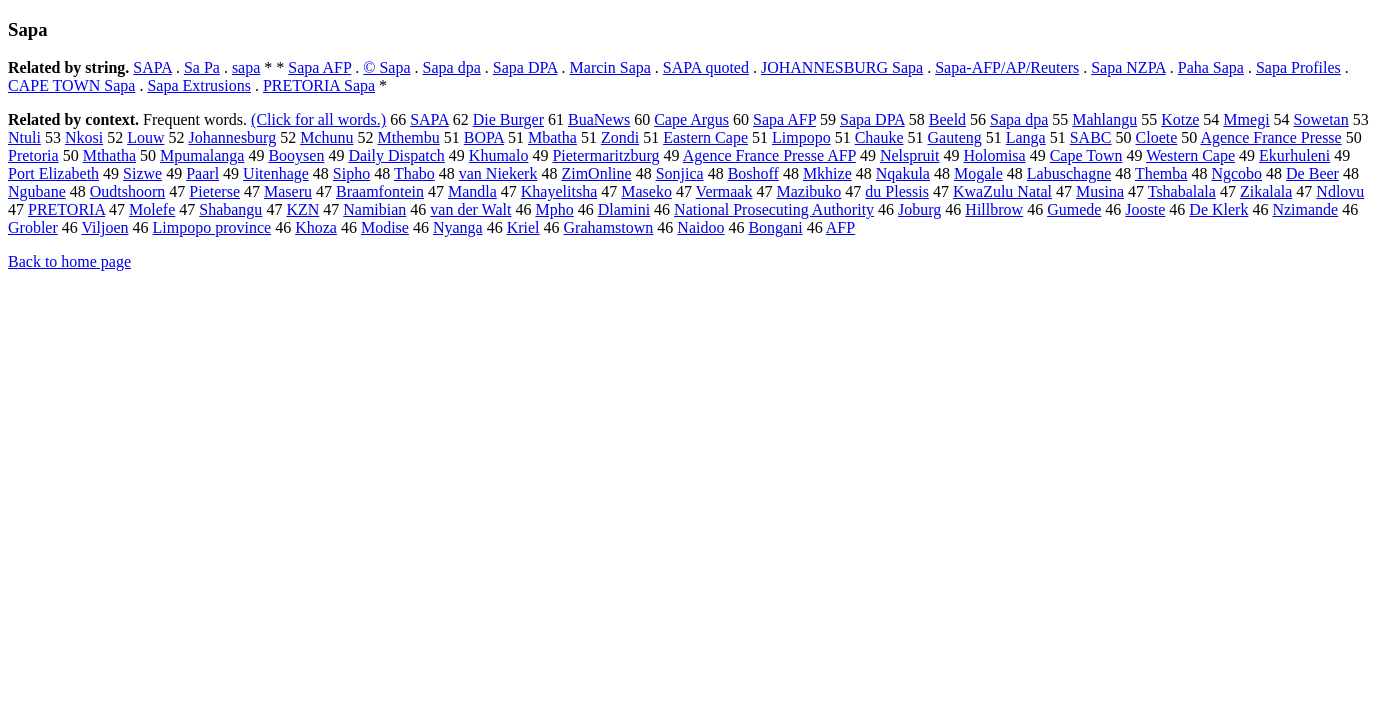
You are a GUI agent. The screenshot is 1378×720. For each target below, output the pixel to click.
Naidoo (700, 227)
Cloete (1157, 137)
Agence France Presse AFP (769, 155)
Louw (145, 137)
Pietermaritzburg (605, 155)
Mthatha (109, 155)
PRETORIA (66, 209)
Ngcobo (1236, 173)
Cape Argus (691, 119)
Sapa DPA (525, 67)
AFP (840, 227)
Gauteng (955, 137)
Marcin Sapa (610, 67)
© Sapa (386, 67)
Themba (1161, 173)
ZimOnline (596, 173)
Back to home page (69, 261)
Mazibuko (808, 191)
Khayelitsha (559, 191)
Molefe (152, 209)
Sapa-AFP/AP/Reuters (1007, 67)
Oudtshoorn (128, 191)
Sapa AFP (319, 67)
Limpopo (801, 137)
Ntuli (24, 137)
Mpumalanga (202, 155)
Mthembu (408, 137)
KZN (302, 209)
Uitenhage (276, 173)
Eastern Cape (705, 137)
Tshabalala (1182, 191)
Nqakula (903, 173)
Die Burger (508, 119)
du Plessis (897, 191)
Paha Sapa (1211, 67)
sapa (246, 67)
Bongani (775, 227)
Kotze (1180, 119)
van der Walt (470, 209)
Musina (1100, 191)
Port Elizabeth (53, 173)
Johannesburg (232, 137)
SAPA (152, 67)
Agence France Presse (1270, 137)
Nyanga (458, 227)
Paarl (202, 173)
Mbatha (552, 137)
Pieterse (214, 191)
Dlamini (624, 209)
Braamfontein (380, 191)
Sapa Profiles (1298, 67)
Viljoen (104, 227)
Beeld (947, 119)
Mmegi (1246, 119)
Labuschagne (1069, 173)
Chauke (879, 137)
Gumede (1074, 209)
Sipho (351, 173)
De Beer (1312, 173)
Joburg (919, 209)
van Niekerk (498, 173)
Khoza (316, 227)
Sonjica (680, 173)
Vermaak (724, 191)
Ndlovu (1340, 191)
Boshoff (753, 173)
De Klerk (1218, 209)
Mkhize (827, 173)
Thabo (414, 173)
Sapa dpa (452, 67)
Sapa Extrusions (199, 85)
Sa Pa (202, 67)
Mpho (554, 209)
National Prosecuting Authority (774, 209)
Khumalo (499, 155)
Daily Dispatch (396, 155)
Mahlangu (1104, 119)
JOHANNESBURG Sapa (842, 67)
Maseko (646, 191)
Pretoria (33, 155)
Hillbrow (994, 209)
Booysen (296, 155)
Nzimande (1305, 209)
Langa (1026, 137)
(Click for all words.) (318, 119)
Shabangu (230, 209)
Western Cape (1190, 155)
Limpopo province (212, 227)
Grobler (33, 227)
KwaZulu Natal (1002, 191)
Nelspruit (910, 155)
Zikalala (1266, 191)
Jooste (1145, 209)
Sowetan (1321, 119)
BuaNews (599, 119)
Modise (385, 227)
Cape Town (1086, 155)
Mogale (978, 173)
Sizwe (142, 173)
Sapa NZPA (1128, 67)
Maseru (288, 191)
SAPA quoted (706, 67)
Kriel (523, 227)
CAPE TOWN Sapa (71, 85)
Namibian (374, 209)
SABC (1091, 137)
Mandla (472, 191)
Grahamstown (609, 227)
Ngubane (37, 191)
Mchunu (326, 137)
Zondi (620, 137)
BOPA (484, 137)
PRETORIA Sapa (319, 85)
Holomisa (994, 155)
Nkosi (84, 137)
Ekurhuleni (1294, 155)
